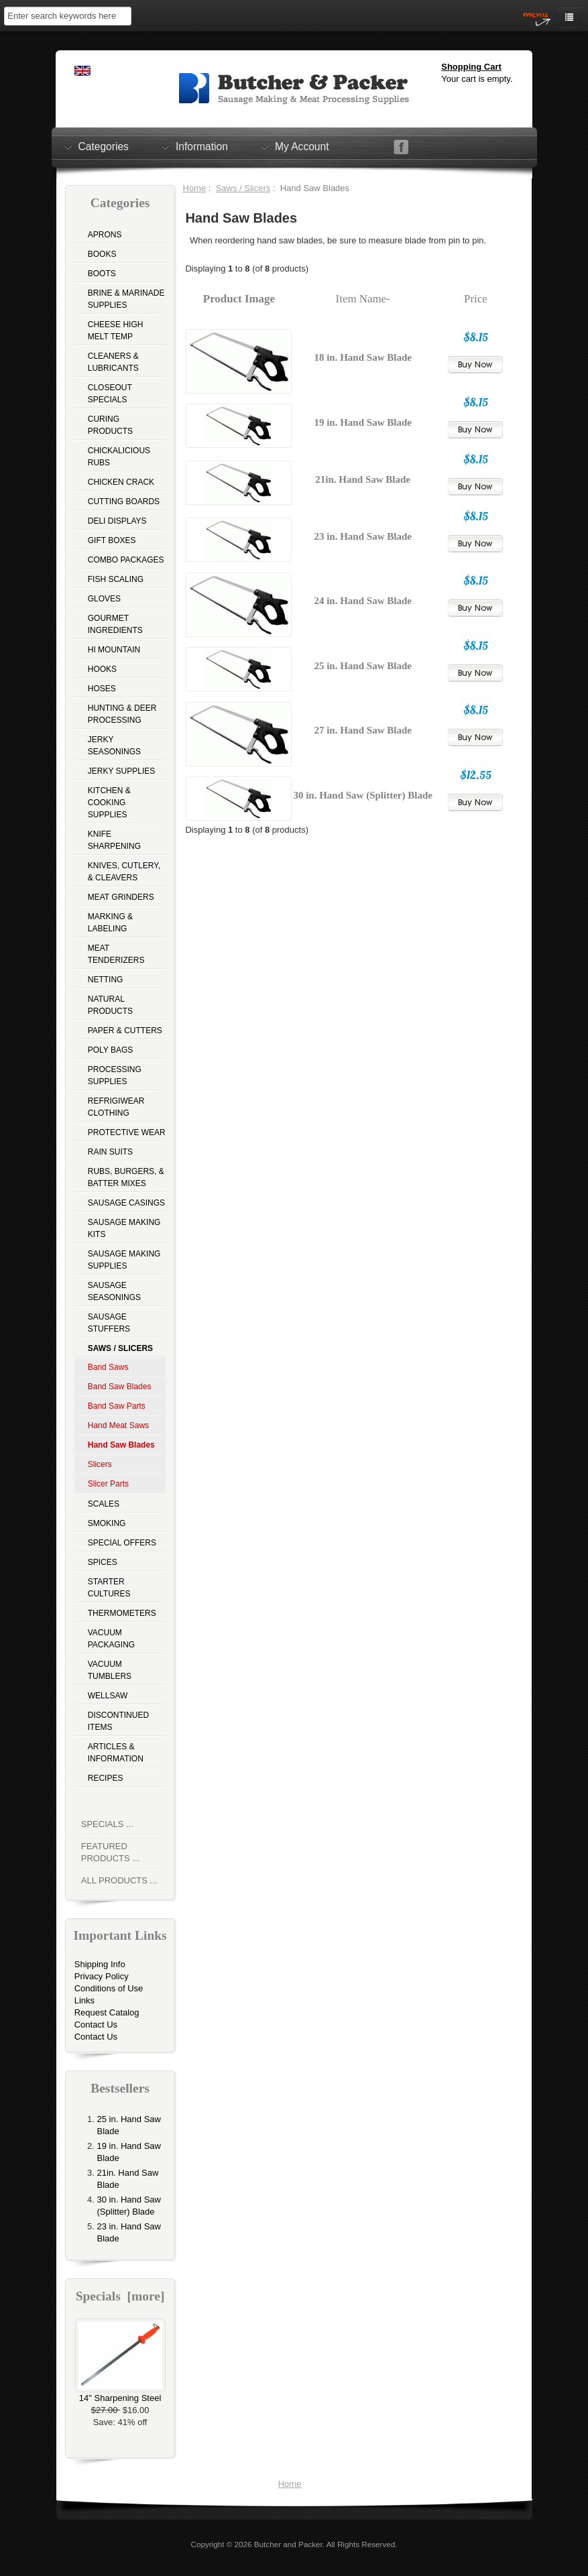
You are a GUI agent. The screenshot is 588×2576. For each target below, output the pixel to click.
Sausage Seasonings (114, 1291)
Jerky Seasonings (114, 745)
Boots (102, 273)
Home (195, 188)
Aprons (105, 234)
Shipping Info (99, 1964)
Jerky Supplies (122, 771)
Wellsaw (108, 1695)
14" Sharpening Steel (120, 2393)
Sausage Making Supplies (124, 1260)
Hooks (102, 669)
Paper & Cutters (125, 1030)
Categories (103, 146)
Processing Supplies (114, 1075)
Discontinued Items (118, 1721)
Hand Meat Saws (118, 1425)
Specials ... (107, 1824)
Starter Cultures (109, 1587)
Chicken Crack (121, 482)
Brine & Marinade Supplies (126, 299)
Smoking (107, 1523)
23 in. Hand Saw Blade (362, 536)
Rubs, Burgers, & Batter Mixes (126, 1177)
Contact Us (95, 2024)
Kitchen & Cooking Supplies (109, 802)
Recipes (105, 1778)
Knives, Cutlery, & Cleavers (124, 871)
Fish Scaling (115, 579)
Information (202, 146)
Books (102, 254)
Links (84, 2000)
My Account (302, 146)
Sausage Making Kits (124, 1228)
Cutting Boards (124, 501)
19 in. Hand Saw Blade (362, 422)
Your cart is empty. (476, 79)
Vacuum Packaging (111, 1638)
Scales (103, 1504)
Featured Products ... (110, 1852)
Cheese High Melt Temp (115, 330)
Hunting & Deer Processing (122, 714)
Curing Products (110, 425)
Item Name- (363, 298)
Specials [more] (120, 2296)
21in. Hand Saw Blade (362, 479)
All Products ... (119, 1880)
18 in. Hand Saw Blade (362, 357)
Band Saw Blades (120, 1386)
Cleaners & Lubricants (113, 362)
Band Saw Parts (116, 1406)
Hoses (102, 688)
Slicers (100, 1464)
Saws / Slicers (243, 188)
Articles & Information (115, 1752)
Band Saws (108, 1367)
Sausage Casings (126, 1203)
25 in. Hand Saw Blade (362, 665)
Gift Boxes (112, 540)
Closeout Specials (110, 393)
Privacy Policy (101, 1976)
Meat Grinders (121, 897)
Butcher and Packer (288, 2544)
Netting (105, 979)
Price (475, 298)
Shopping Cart (471, 67)
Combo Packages (126, 560)
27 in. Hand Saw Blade (362, 730)
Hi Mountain (114, 649)
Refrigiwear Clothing (116, 1107)
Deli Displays (117, 521)
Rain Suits (110, 1152)
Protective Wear (127, 1132)
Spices (102, 1562)
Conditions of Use (108, 1988)
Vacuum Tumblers (109, 1670)
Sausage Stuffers (109, 1323)
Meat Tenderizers (116, 954)
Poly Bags (110, 1050)
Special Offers (122, 1542)
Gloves (104, 598)
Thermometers (122, 1613)
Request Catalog (106, 2012)
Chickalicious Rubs (119, 456)
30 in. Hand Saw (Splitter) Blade (362, 795)
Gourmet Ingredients (115, 624)
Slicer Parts (108, 1483)
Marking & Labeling (110, 922)
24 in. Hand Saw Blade (362, 600)
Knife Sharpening (114, 840)
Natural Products (110, 1005)
